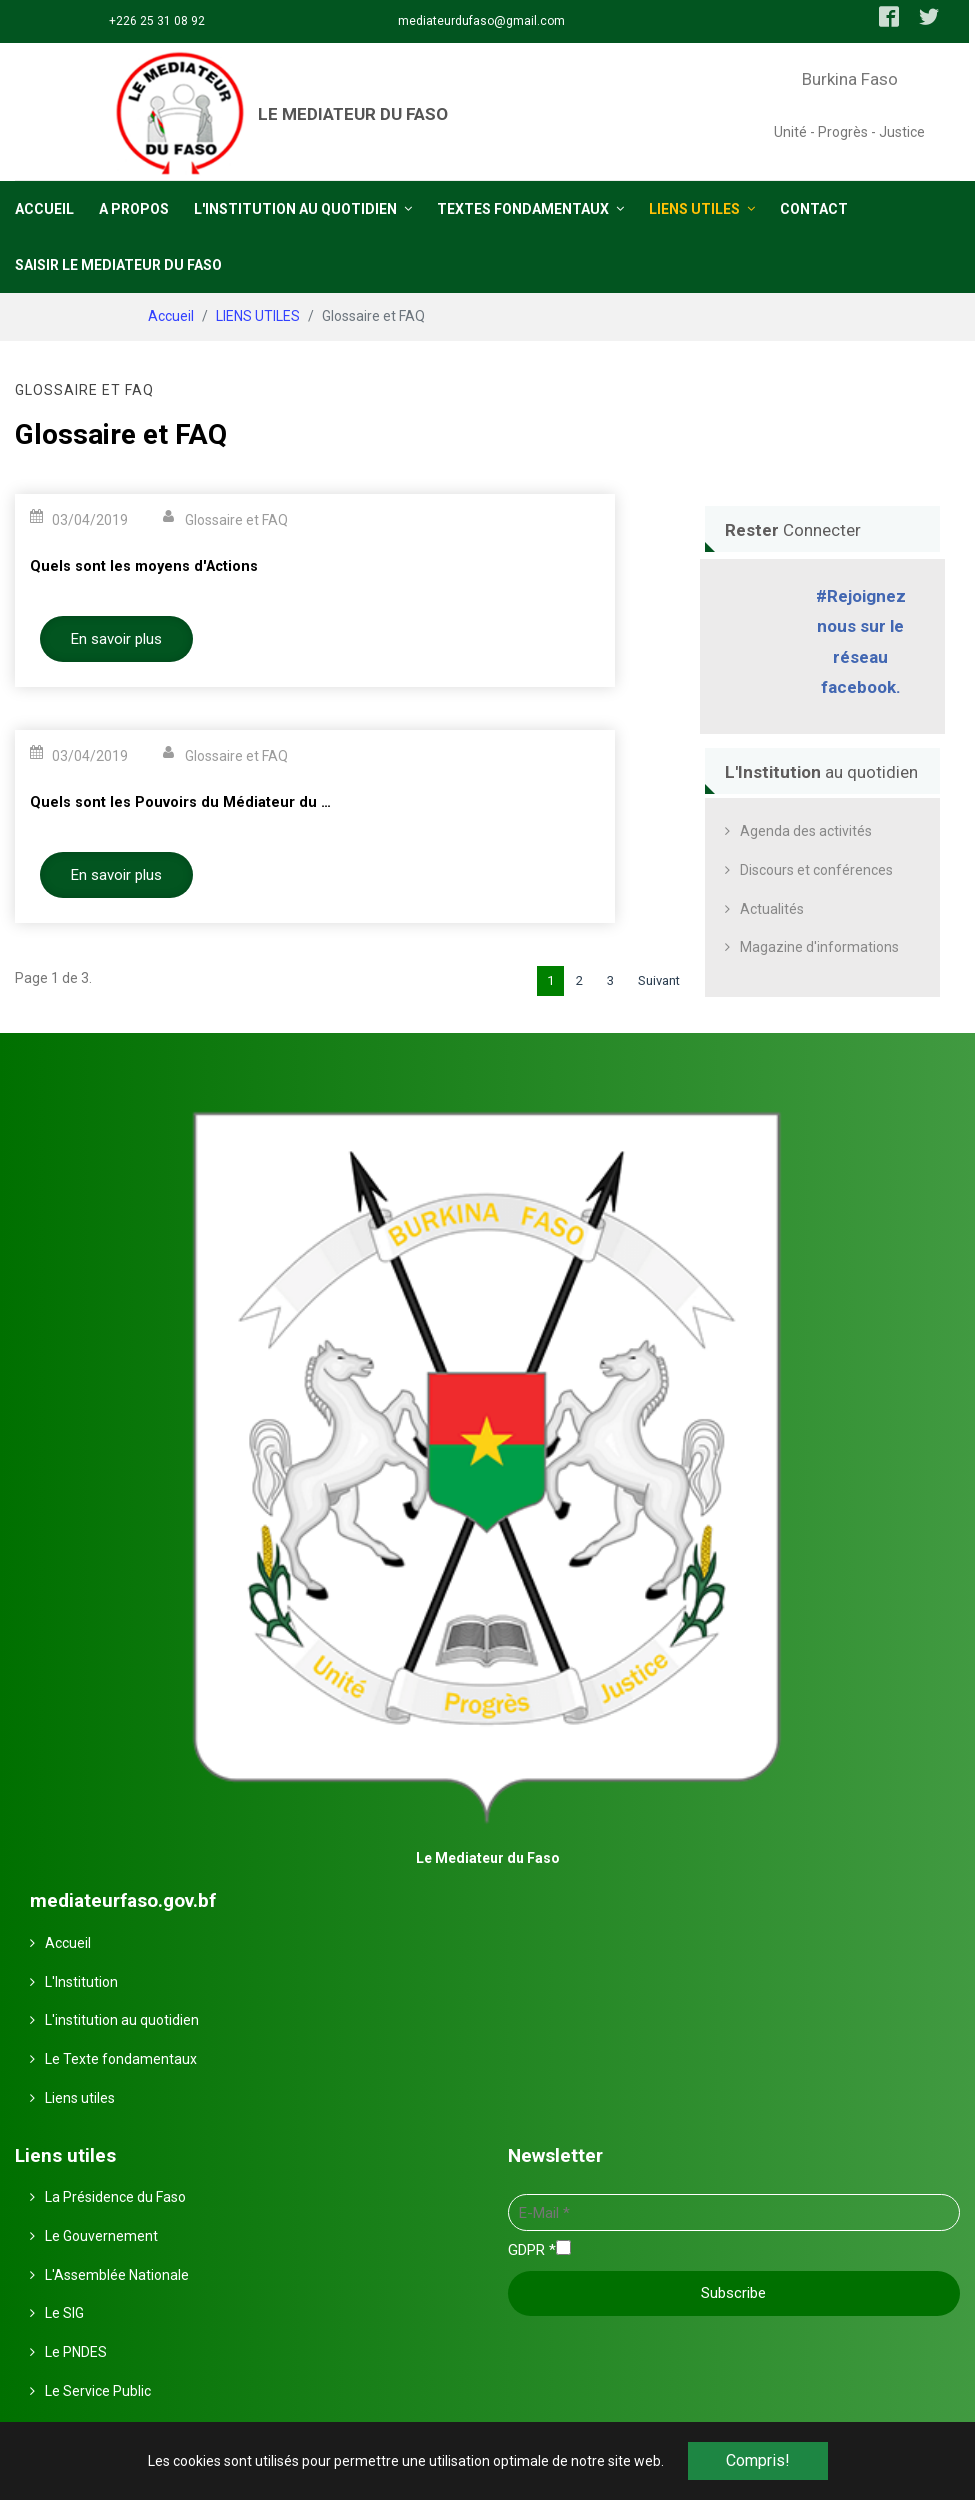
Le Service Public (98, 2390)
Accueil (68, 1942)
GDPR (532, 2249)
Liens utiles (80, 2097)
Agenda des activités (806, 830)
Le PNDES (76, 2351)
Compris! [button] (758, 2460)
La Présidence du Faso (115, 2196)
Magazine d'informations (819, 946)
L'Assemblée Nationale (117, 2274)
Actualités (772, 908)
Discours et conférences (816, 869)
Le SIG (64, 2312)
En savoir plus (116, 638)
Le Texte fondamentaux (121, 2058)
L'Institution (81, 1980)
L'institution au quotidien (122, 2019)
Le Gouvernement (101, 2235)
